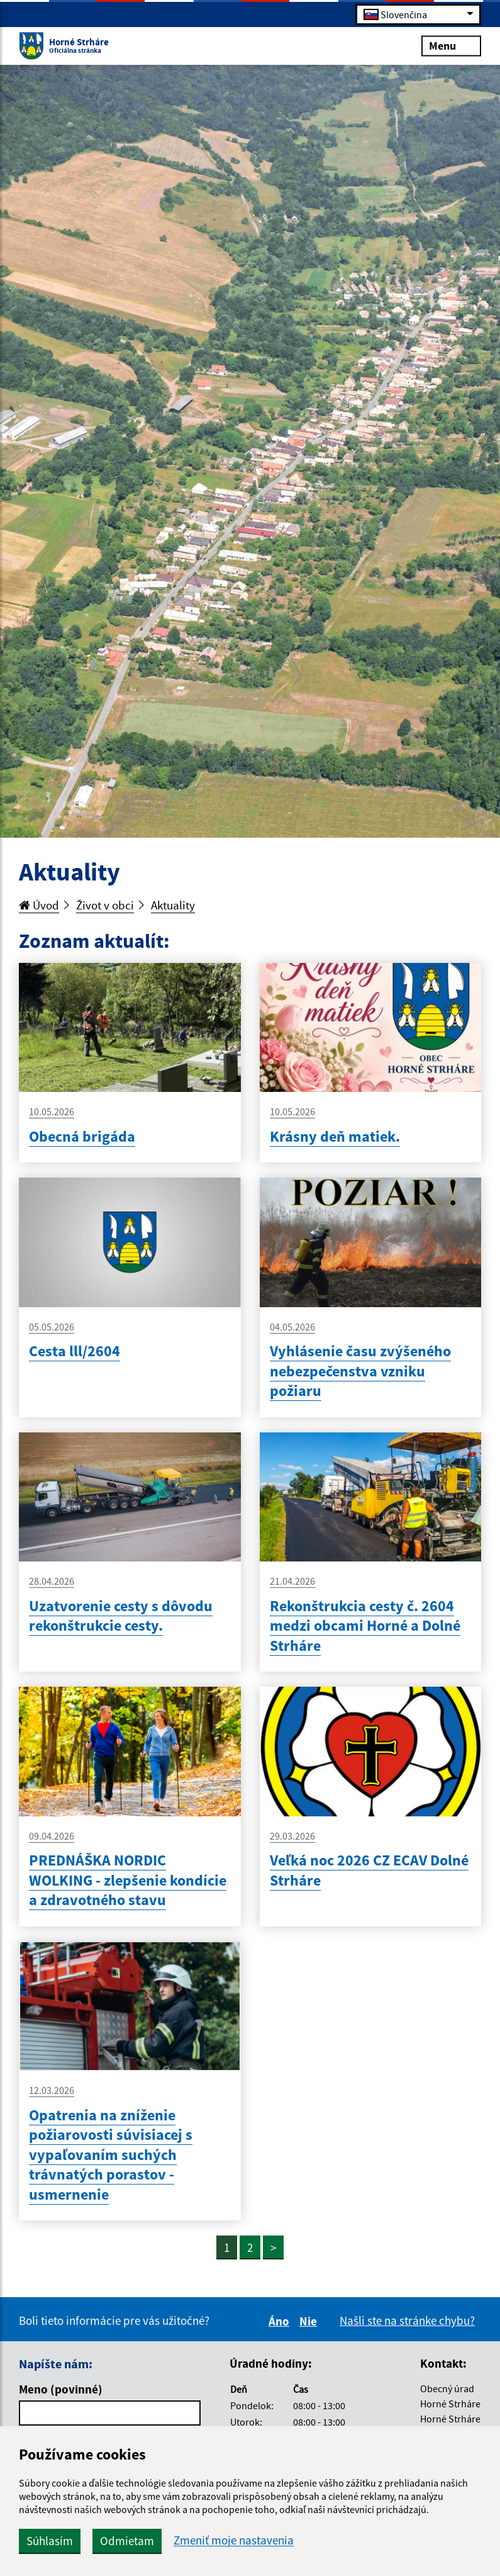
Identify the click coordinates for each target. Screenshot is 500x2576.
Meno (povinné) (61, 2389)
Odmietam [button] (127, 2540)
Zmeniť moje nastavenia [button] (234, 2540)
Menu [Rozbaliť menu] (451, 45)
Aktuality (173, 905)
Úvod (39, 905)
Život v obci (105, 905)
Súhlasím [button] (49, 2540)
